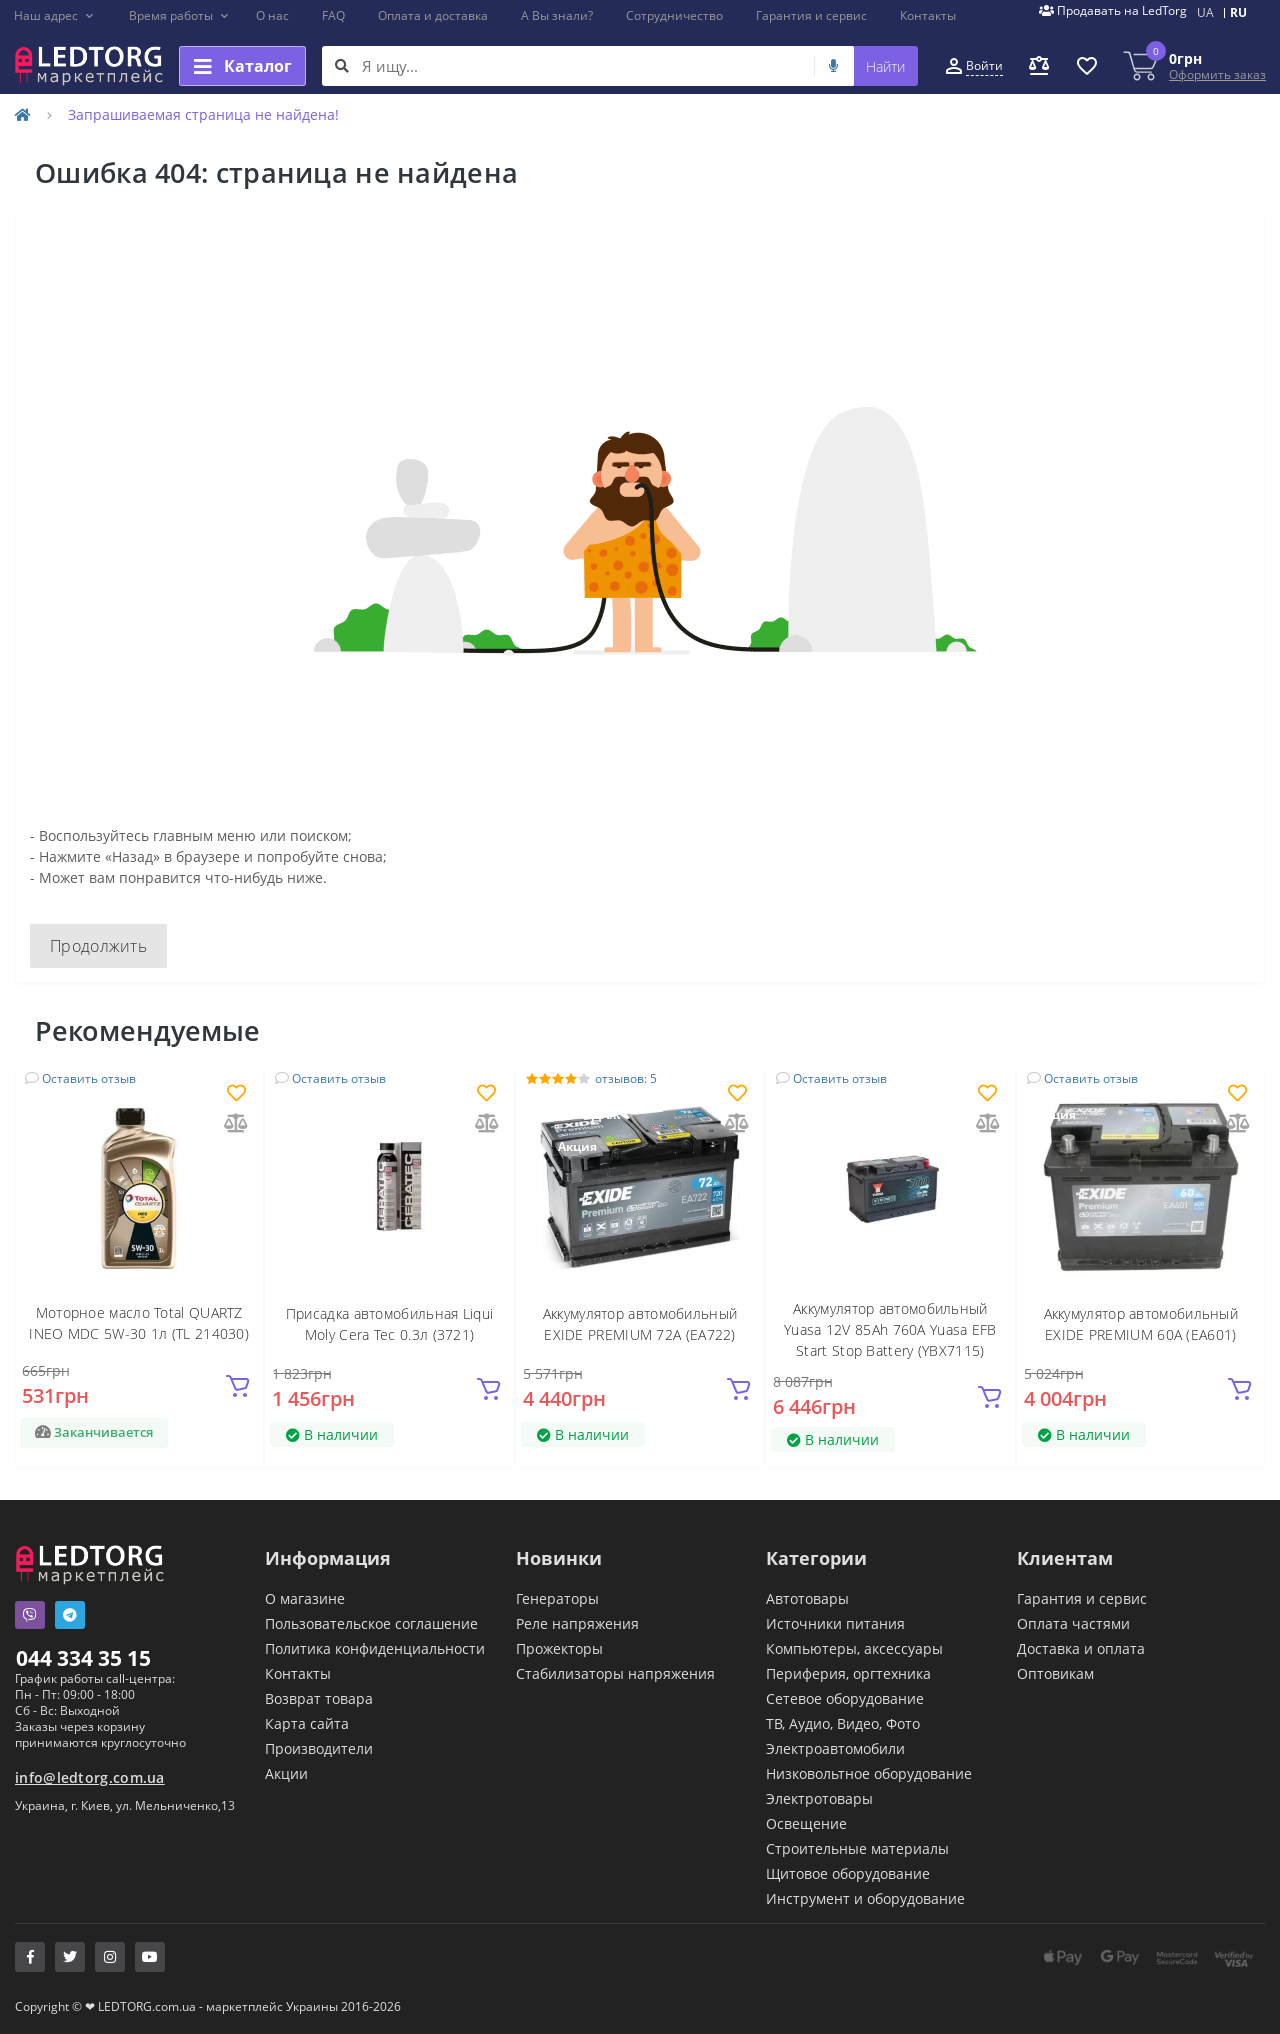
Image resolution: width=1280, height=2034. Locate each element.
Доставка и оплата (1081, 1648)
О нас (272, 15)
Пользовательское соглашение (371, 1623)
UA (1205, 12)
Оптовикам (1055, 1673)
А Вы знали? (557, 15)
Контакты (928, 15)
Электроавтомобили (835, 1748)
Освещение (806, 1823)
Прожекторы (559, 1648)
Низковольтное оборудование (869, 1773)
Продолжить (98, 946)
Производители (319, 1748)
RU (1238, 12)
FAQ (333, 15)
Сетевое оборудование (845, 1698)
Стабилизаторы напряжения (615, 1673)
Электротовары (819, 1798)
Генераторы (557, 1598)
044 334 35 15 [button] (83, 1658)
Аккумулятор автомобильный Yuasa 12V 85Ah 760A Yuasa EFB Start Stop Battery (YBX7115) (890, 1329)
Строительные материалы (857, 1848)
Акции (286, 1773)
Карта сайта (307, 1723)
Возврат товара (319, 1698)
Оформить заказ (1217, 74)
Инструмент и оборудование (865, 1898)
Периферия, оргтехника (848, 1673)
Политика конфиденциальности (375, 1648)
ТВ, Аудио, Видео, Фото (843, 1723)
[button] (54, 16)
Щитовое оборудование (848, 1873)
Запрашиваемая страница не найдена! (203, 114)
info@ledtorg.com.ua (90, 1777)
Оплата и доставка (433, 15)
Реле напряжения (577, 1623)
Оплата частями (1073, 1623)
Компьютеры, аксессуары (854, 1648)
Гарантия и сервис (811, 15)
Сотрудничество (674, 15)
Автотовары (807, 1598)
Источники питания (835, 1623)
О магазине (305, 1598)
